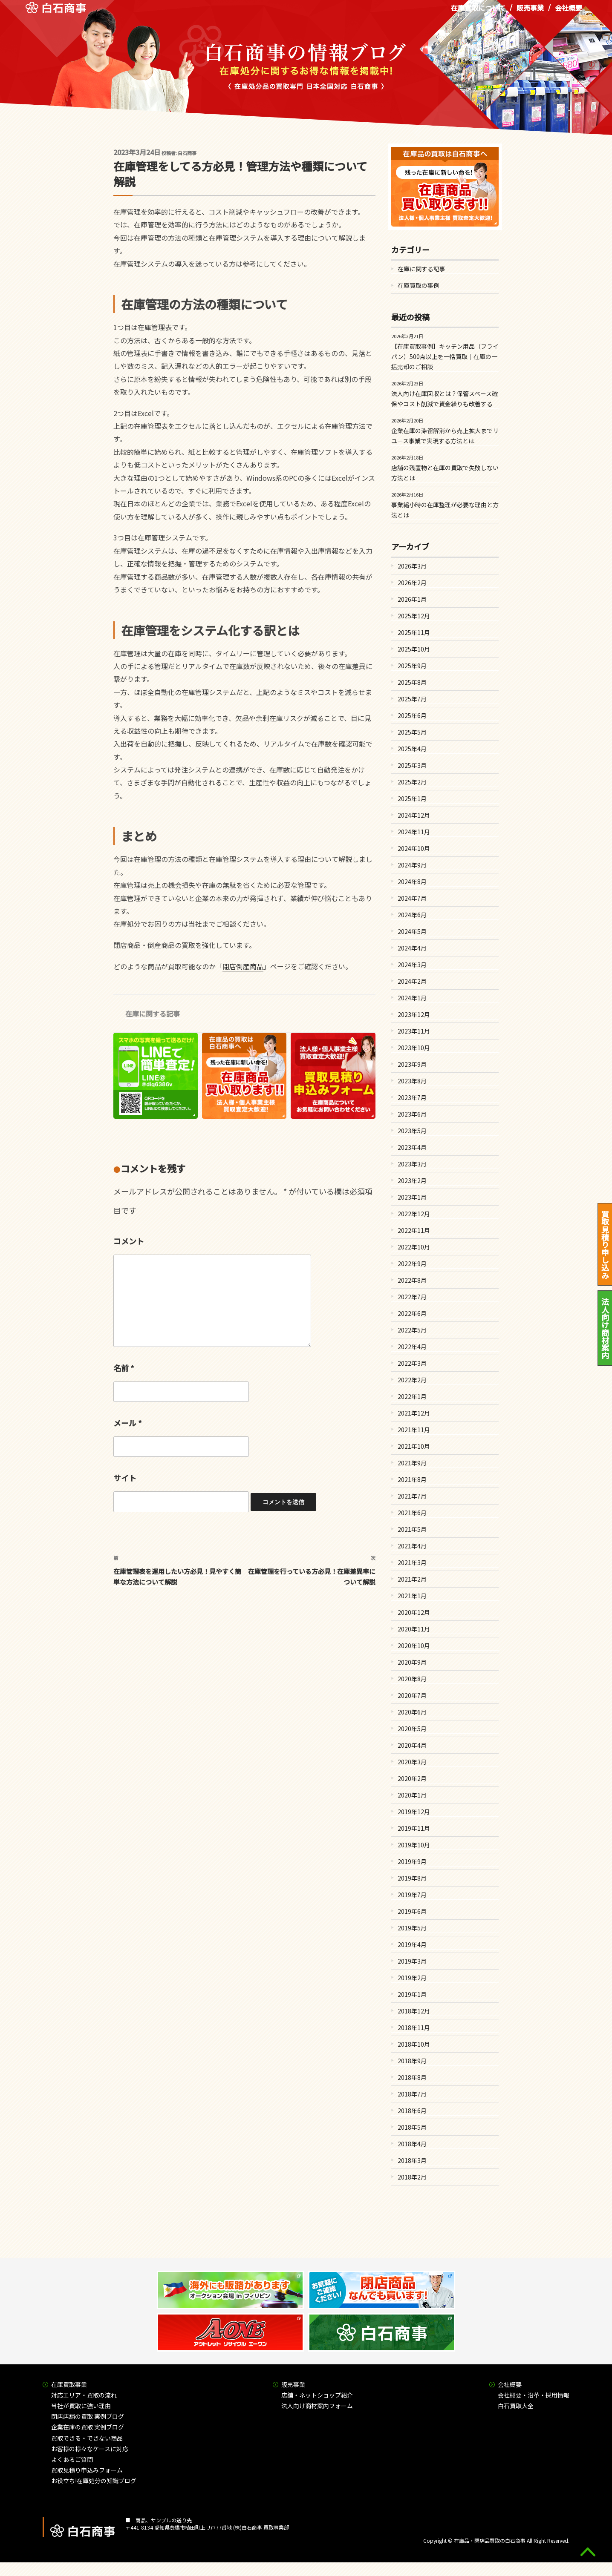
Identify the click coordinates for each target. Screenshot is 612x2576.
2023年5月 (412, 1130)
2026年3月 (412, 566)
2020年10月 (414, 1645)
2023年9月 (412, 1064)
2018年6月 (412, 2110)
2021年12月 (414, 1413)
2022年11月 (414, 1230)
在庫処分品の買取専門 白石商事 (56, 12)
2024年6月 (412, 914)
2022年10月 (414, 1247)
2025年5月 (412, 732)
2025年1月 (412, 798)
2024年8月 (412, 881)
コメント (128, 1240)
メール (127, 1422)
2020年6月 (412, 1712)
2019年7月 (412, 1894)
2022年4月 (412, 1346)
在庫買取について (478, 12)
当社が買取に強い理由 (81, 2405)
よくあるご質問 (72, 2459)
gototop (587, 2551)
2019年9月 (412, 1861)
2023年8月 (412, 1081)
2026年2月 (412, 582)
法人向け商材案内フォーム (317, 2405)
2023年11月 (414, 1031)
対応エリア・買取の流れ (84, 2395)
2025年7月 (412, 699)
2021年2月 (412, 1579)
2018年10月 (414, 2044)
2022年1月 (412, 1396)
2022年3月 (412, 1363)
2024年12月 (414, 815)
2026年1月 (412, 599)
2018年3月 (412, 2160)
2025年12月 (414, 616)
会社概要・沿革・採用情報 (533, 2395)
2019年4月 (412, 1944)
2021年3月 (412, 1562)
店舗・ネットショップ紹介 (317, 2395)
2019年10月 (414, 1845)
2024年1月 (412, 998)
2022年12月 (414, 1213)
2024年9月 (412, 865)
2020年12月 (414, 1612)
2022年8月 (412, 1280)
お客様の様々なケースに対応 (89, 2448)
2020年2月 (412, 1778)
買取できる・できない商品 (87, 2438)
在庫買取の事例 (418, 285)
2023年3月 (412, 1164)
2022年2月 (412, 1380)
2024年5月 (412, 931)
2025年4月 (412, 748)
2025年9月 (412, 665)
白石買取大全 (516, 2405)
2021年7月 (412, 1496)
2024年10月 (414, 848)
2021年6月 (412, 1512)
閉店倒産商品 (242, 966)
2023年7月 (412, 1097)
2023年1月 (412, 1197)
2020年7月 (412, 1695)
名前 (123, 1367)
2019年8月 (412, 1878)
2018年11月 (414, 2027)
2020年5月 (412, 1728)
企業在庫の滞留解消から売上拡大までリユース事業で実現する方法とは (445, 435)
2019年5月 (412, 1928)
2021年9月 (412, 1463)
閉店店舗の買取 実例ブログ (87, 2416)
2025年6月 (412, 715)
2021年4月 (412, 1546)
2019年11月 (414, 1828)
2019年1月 (412, 1994)
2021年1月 (412, 1595)
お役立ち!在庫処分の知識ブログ (93, 2480)
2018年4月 (412, 2143)
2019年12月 (414, 1811)
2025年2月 (412, 782)
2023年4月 (412, 1147)
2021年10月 (414, 1446)
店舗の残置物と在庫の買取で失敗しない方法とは (445, 472)
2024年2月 (412, 981)
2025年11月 (414, 632)
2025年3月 (412, 765)
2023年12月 (414, 1014)
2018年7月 (412, 2094)
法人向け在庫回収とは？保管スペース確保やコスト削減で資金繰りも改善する (444, 398)
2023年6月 (412, 1114)
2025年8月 (412, 682)
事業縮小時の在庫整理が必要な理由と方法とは (445, 509)
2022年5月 (412, 1330)
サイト (124, 1477)
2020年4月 (412, 1745)
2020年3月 (412, 1762)
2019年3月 (412, 1961)
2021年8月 (412, 1479)
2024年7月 (412, 898)
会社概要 (568, 12)
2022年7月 (412, 1296)
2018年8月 (412, 2077)
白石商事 (187, 152)
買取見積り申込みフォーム (87, 2470)
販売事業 (530, 12)
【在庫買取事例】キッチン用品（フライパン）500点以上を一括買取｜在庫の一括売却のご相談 (445, 356)
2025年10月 (414, 649)
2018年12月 (414, 2011)
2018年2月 (412, 2177)
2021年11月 (414, 1429)
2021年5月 (412, 1529)
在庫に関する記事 (152, 1013)
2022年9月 (412, 1263)
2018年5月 (412, 2127)
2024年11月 (414, 831)
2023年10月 (414, 1047)
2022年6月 (412, 1313)
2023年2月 (412, 1180)
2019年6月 (412, 1911)
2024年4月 (412, 948)
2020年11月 (414, 1629)
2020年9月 (412, 1662)
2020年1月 (412, 1795)
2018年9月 (412, 2060)
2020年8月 (412, 1678)
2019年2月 (412, 1977)
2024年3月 (412, 964)
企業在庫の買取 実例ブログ (87, 2427)
